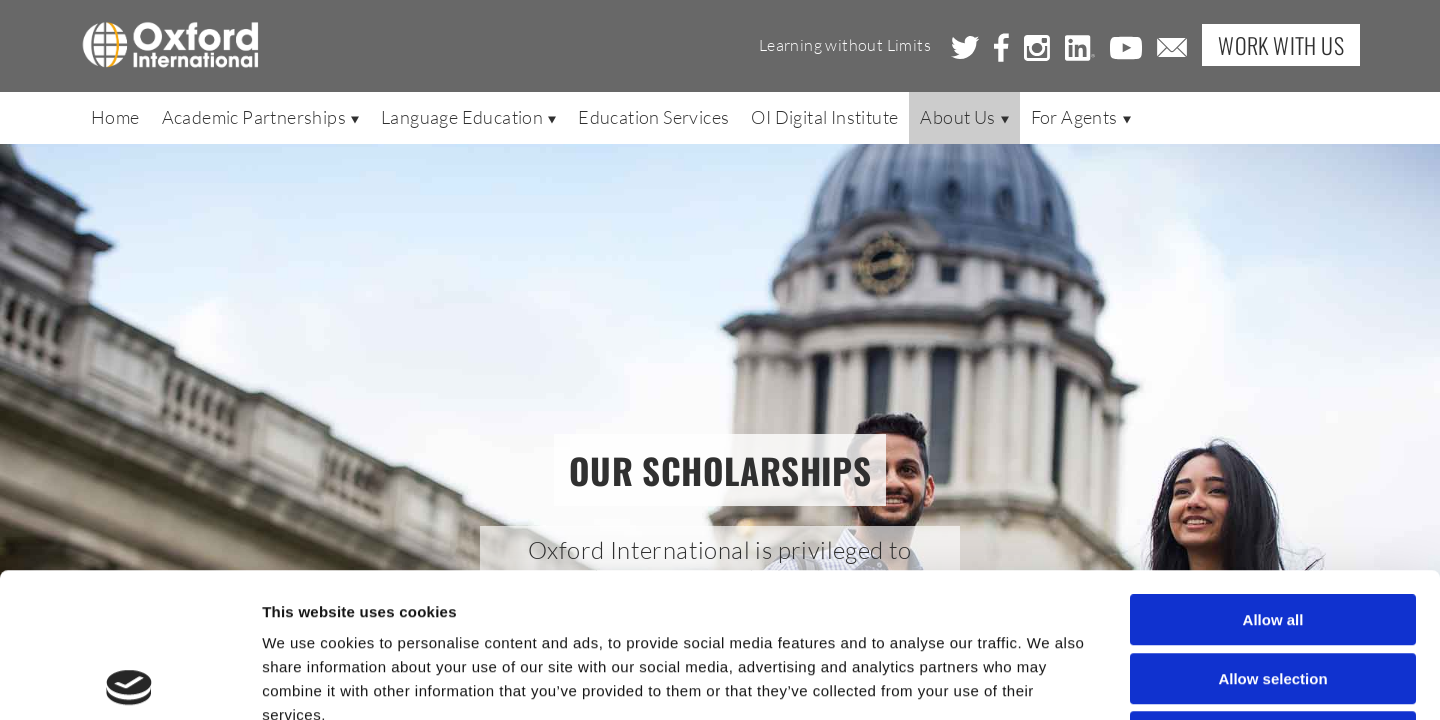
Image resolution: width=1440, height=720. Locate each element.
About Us (964, 117)
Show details (1049, 680)
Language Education (468, 117)
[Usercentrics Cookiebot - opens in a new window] (129, 681)
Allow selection (1272, 534)
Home (115, 117)
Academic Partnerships (260, 117)
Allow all (1273, 475)
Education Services (653, 117)
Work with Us (1281, 45)
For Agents (1081, 117)
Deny (1273, 592)
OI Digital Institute (824, 117)
